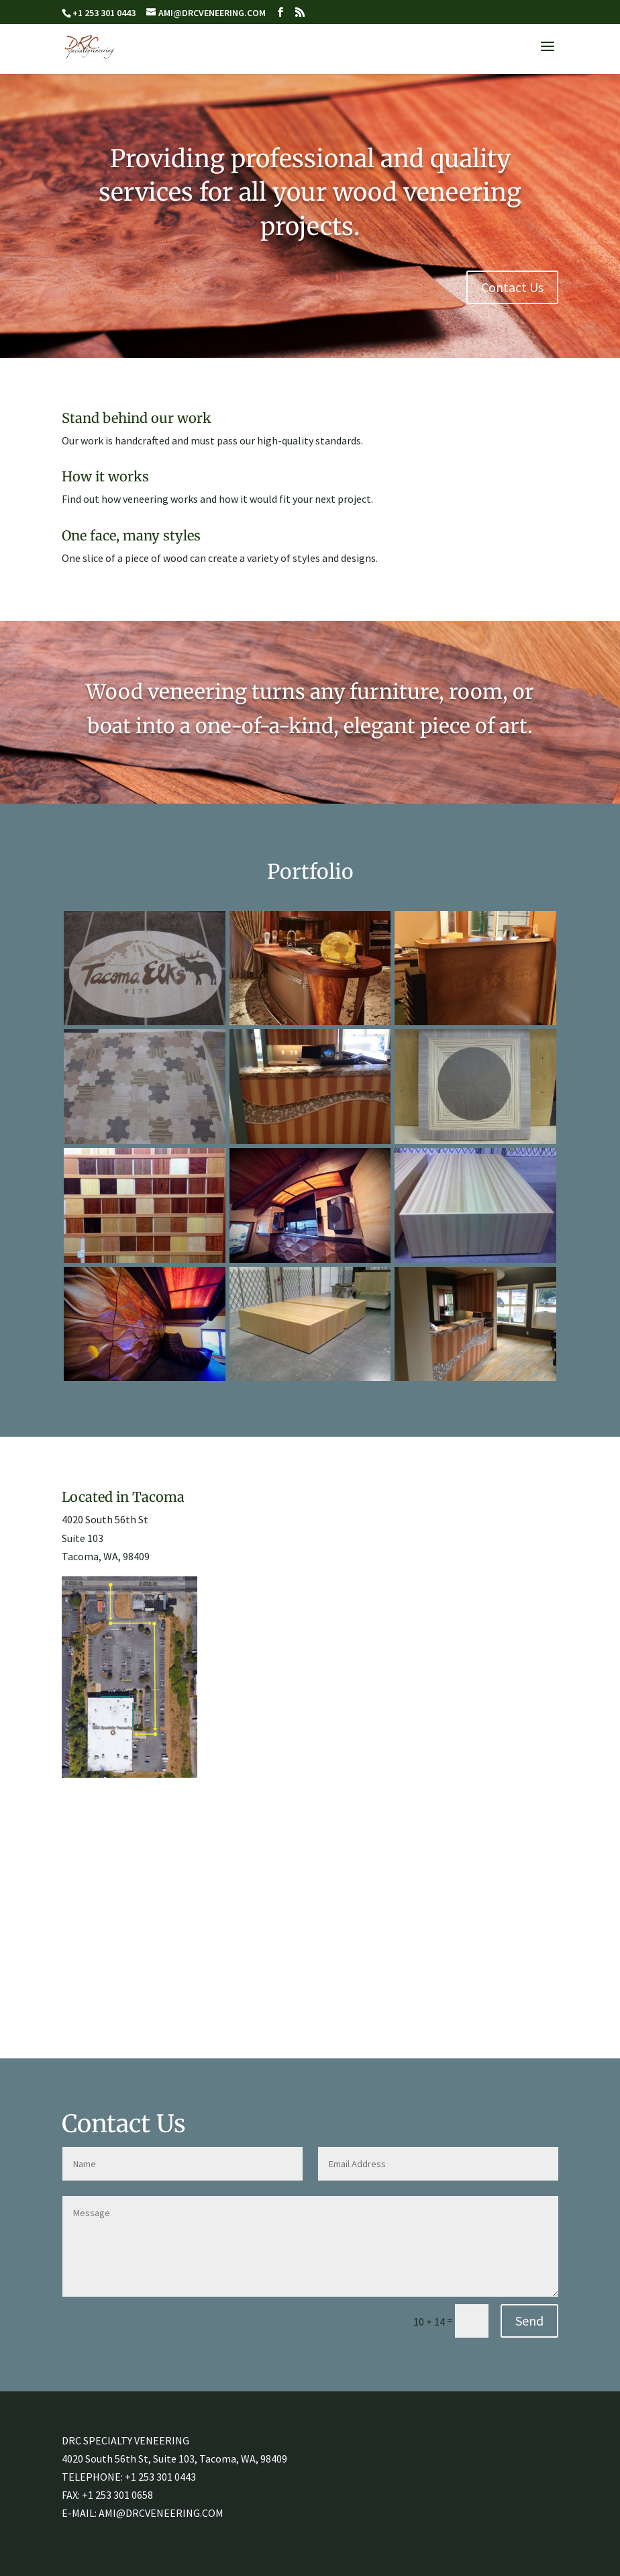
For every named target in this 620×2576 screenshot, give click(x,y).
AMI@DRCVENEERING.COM (161, 2513)
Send (529, 2320)
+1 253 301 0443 (160, 2476)
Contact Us (512, 287)
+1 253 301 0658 (117, 2494)
